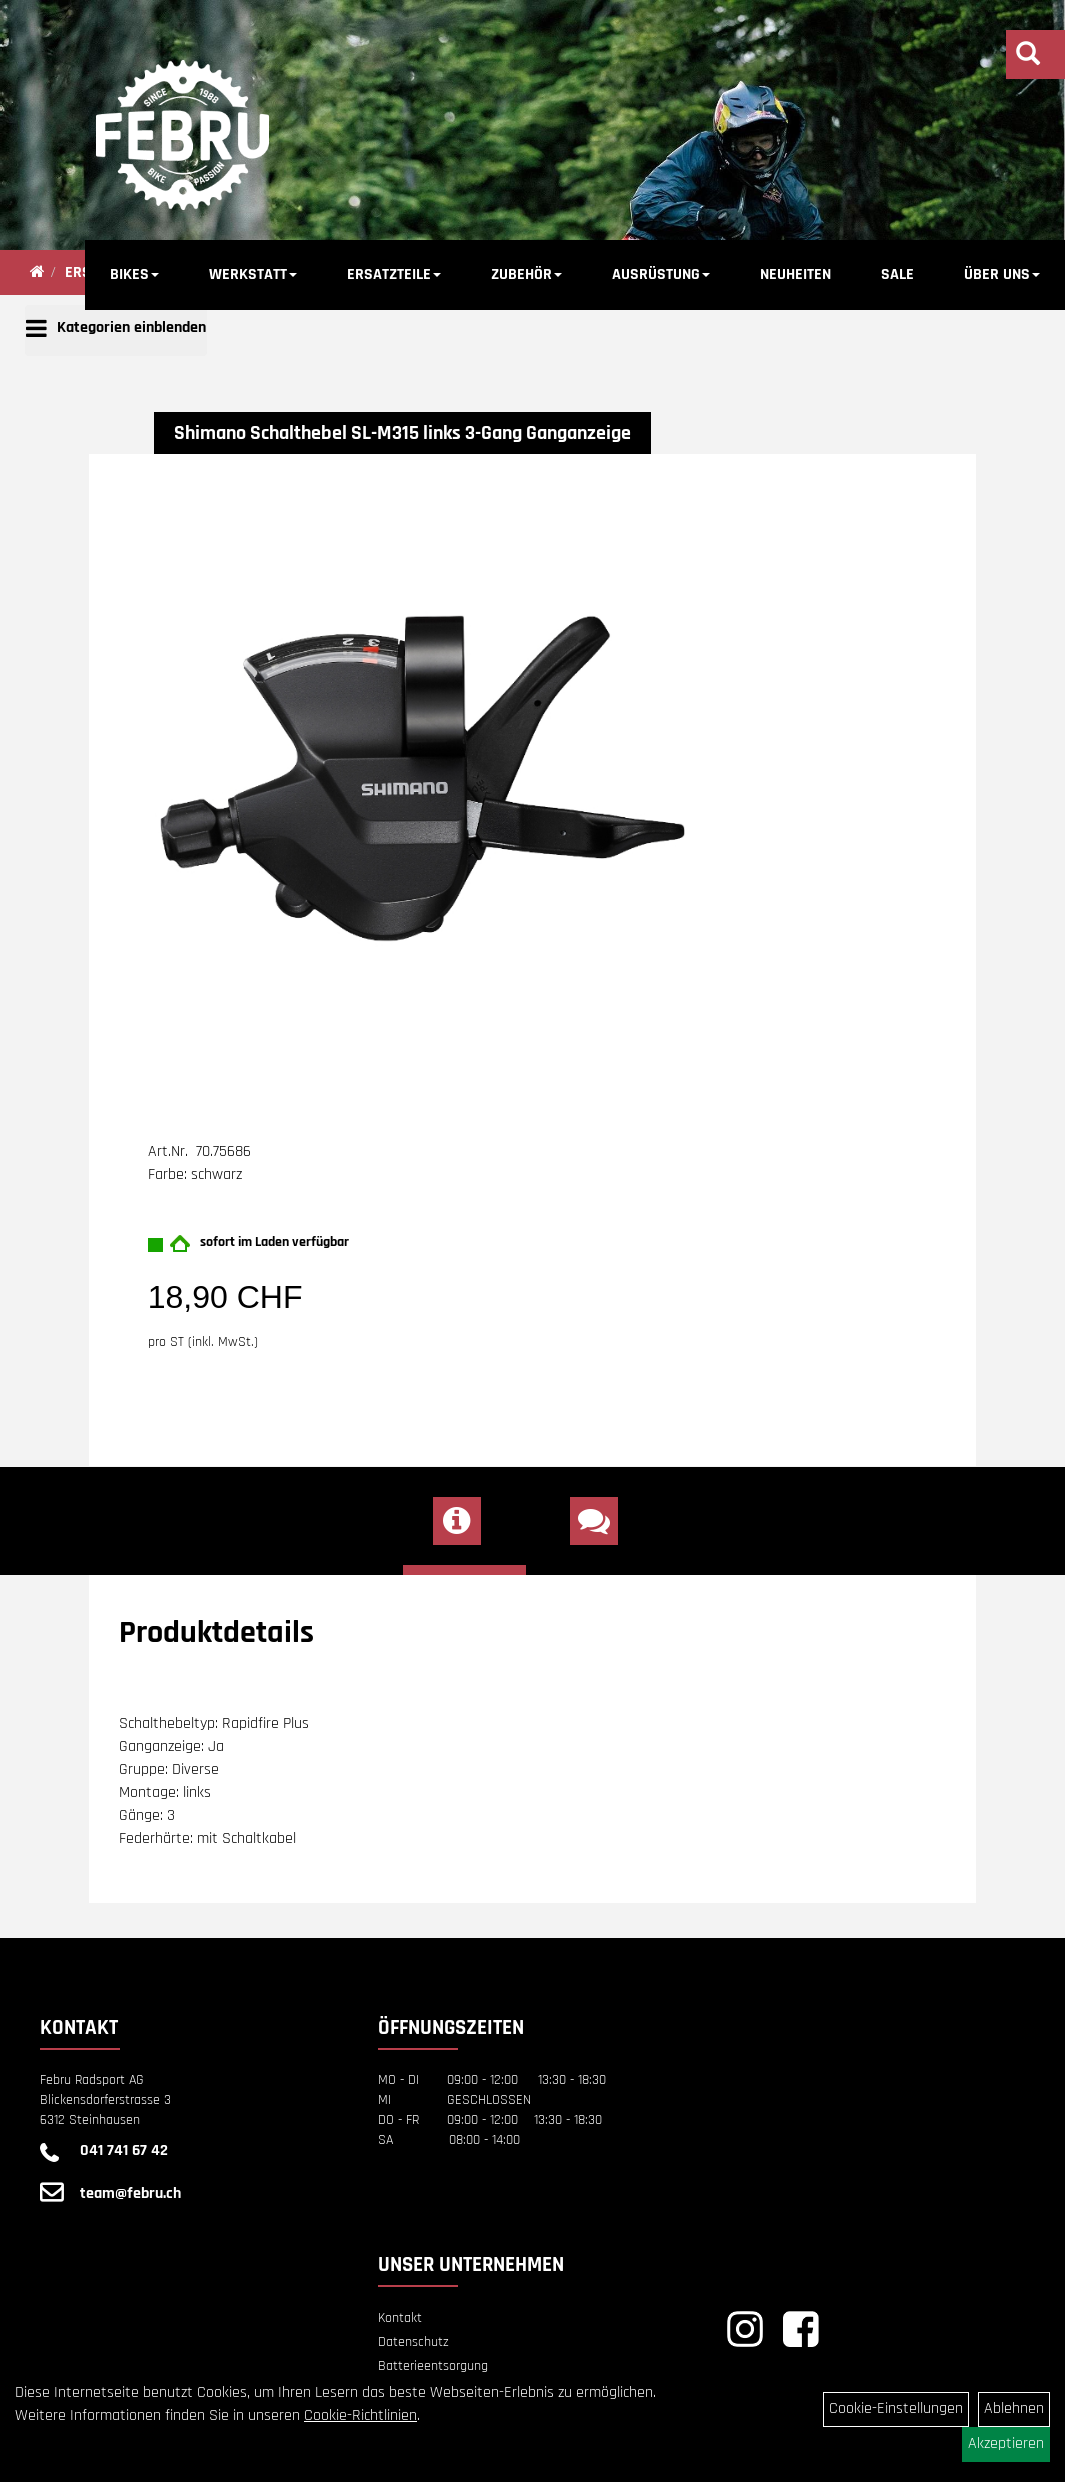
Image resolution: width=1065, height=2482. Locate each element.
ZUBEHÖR (526, 274)
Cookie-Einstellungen (896, 2408)
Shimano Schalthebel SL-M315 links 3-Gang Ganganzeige (402, 433)
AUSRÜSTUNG (661, 274)
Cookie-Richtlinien (360, 2415)
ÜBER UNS (1002, 274)
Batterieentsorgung (433, 2366)
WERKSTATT (253, 274)
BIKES (134, 274)
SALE (897, 274)
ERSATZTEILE (394, 274)
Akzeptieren (1006, 2443)
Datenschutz (413, 2342)
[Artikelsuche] (1028, 57)
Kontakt (400, 2318)
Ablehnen (1014, 2408)
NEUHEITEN (795, 274)
